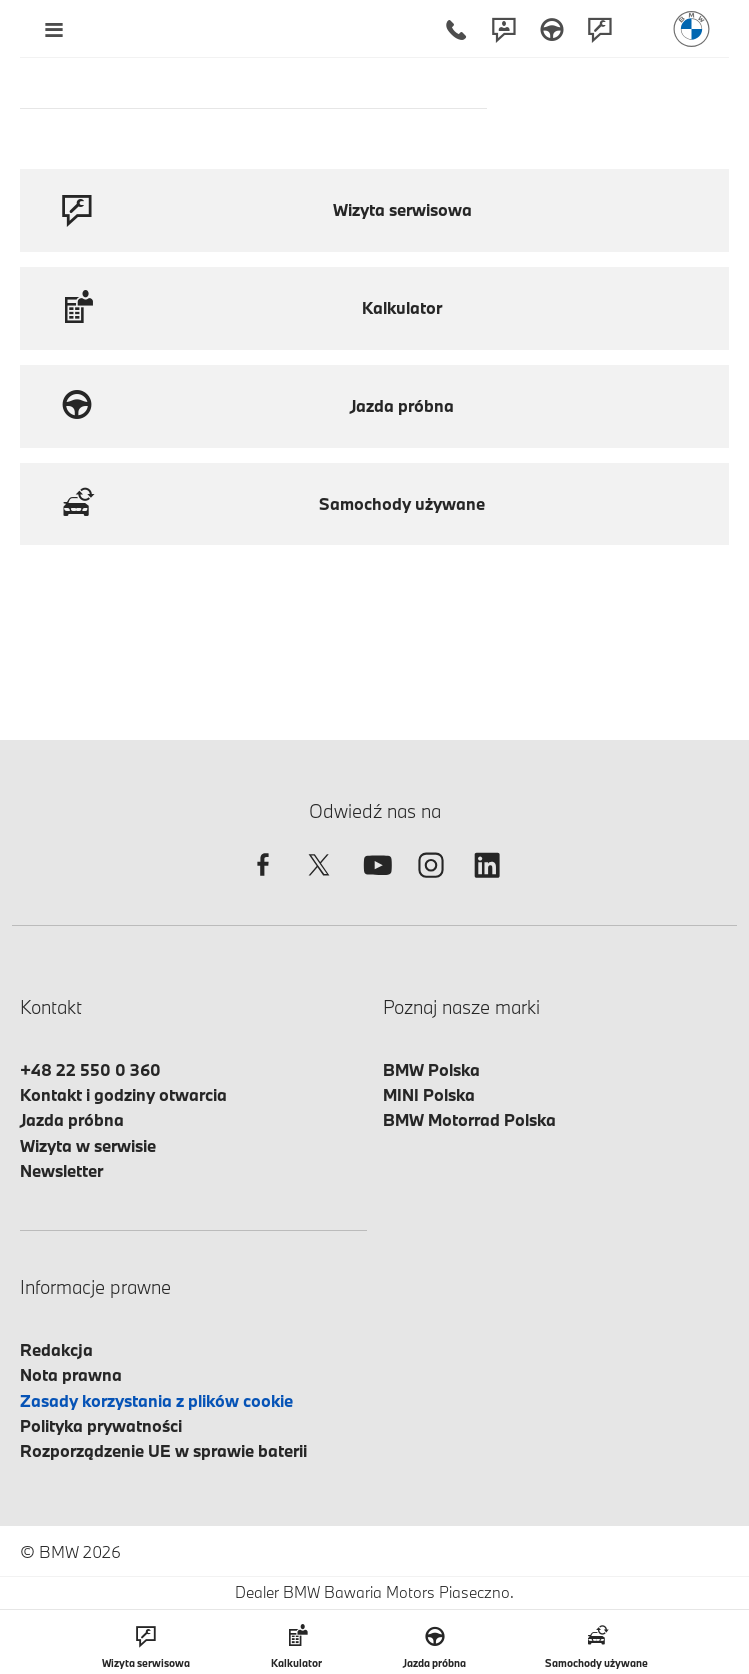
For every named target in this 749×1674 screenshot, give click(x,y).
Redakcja (56, 1349)
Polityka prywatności (101, 1425)
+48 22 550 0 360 (90, 1069)
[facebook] (263, 882)
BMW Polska (431, 1069)
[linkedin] (487, 882)
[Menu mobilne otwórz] (53, 29)
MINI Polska (429, 1094)
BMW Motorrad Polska (469, 1119)
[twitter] (319, 882)
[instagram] (431, 882)
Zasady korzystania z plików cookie (156, 1400)
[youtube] (375, 882)
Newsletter (61, 1170)
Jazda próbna (72, 1119)
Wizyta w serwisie (88, 1145)
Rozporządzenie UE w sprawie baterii (163, 1450)
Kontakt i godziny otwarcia (123, 1094)
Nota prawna (71, 1374)
